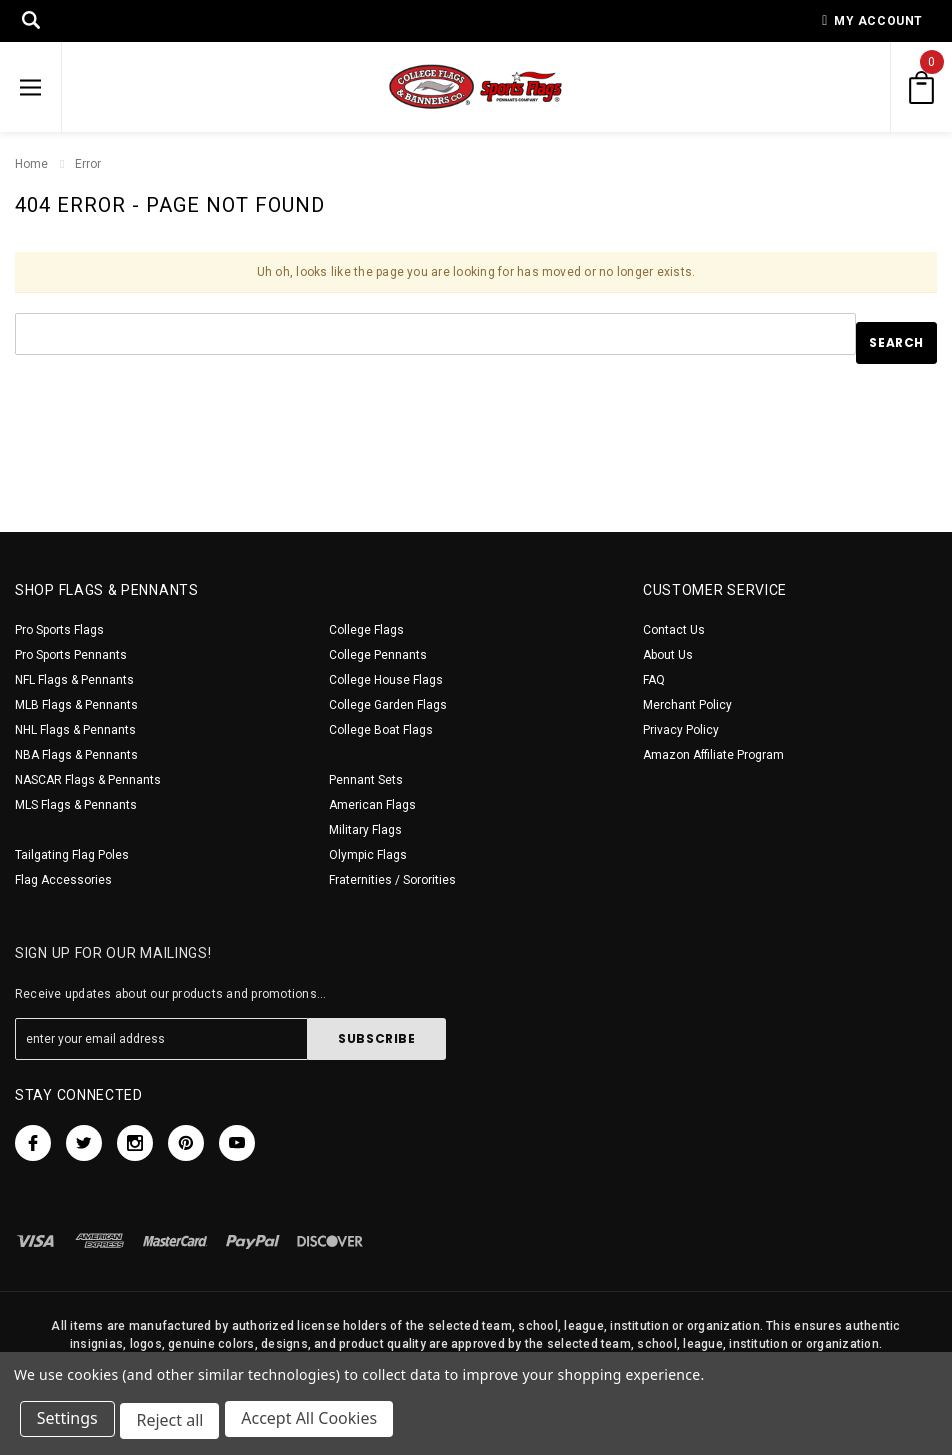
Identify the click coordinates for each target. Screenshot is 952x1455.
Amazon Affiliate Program (713, 755)
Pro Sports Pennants (71, 655)
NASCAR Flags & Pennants (88, 780)
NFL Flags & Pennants (74, 680)
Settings (69, 1423)
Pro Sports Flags (59, 630)
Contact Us (674, 630)
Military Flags (365, 830)
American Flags (372, 805)
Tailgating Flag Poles (72, 855)
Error (88, 164)
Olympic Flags (368, 855)
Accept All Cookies (316, 1423)
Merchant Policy (687, 705)
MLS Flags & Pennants (76, 805)
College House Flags (386, 680)
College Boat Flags (381, 730)
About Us (668, 655)
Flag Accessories (63, 880)
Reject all (174, 1423)
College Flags (366, 630)
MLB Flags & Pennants (76, 705)
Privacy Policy (681, 730)
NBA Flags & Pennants (76, 755)
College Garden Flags (388, 705)
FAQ (654, 680)
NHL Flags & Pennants (75, 730)
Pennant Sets (366, 780)
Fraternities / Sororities (392, 880)
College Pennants (378, 655)
